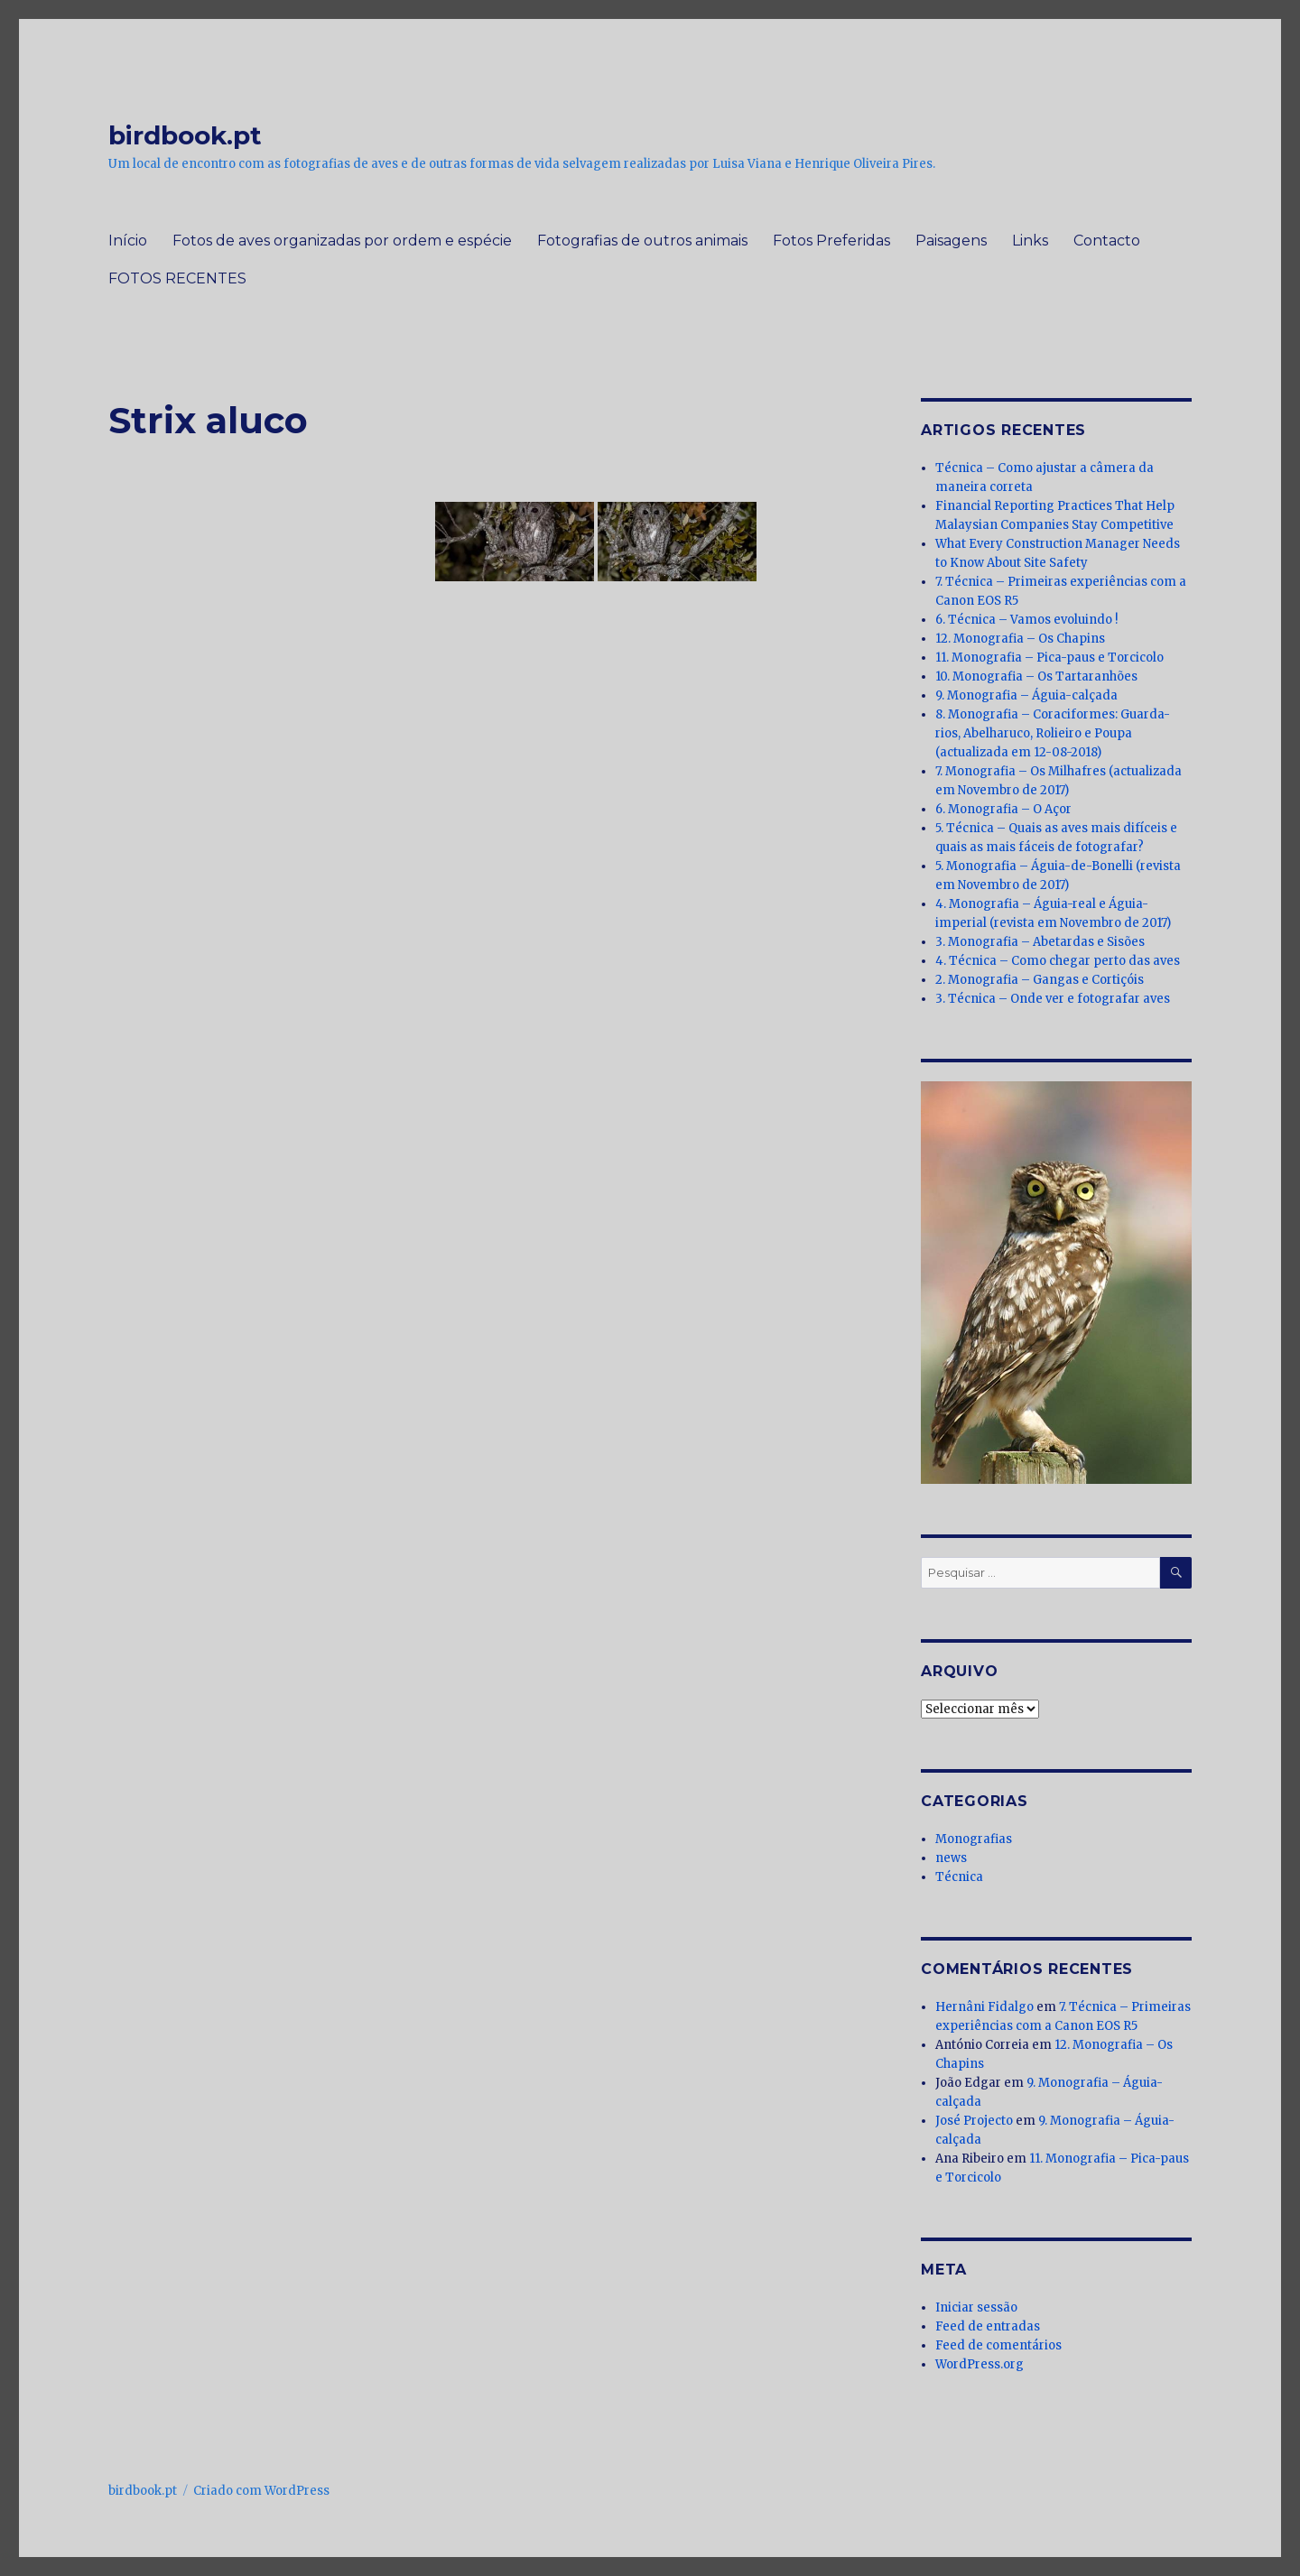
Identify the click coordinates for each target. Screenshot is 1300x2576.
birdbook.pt (185, 135)
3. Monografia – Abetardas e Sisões (1040, 942)
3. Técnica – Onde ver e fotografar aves (1052, 998)
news (951, 1858)
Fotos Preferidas (831, 240)
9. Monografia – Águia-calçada (1026, 695)
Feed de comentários (998, 2345)
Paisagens (951, 240)
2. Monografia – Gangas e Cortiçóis (1039, 979)
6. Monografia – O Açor (1003, 809)
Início (127, 240)
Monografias (973, 1839)
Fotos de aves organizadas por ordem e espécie (342, 240)
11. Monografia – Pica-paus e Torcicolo (1049, 657)
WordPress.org (979, 2364)
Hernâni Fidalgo (984, 2007)
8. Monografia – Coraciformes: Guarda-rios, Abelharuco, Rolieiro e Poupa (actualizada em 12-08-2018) (1052, 733)
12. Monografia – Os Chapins (1020, 638)
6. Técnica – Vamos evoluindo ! (1026, 619)
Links (1030, 240)
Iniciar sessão (976, 2307)
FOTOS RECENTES (177, 278)
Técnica (959, 1877)
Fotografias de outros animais (642, 240)
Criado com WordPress (261, 2490)
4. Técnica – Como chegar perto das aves (1057, 960)
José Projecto (974, 2120)
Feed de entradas (987, 2326)
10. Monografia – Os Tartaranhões (1036, 676)
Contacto (1106, 240)
